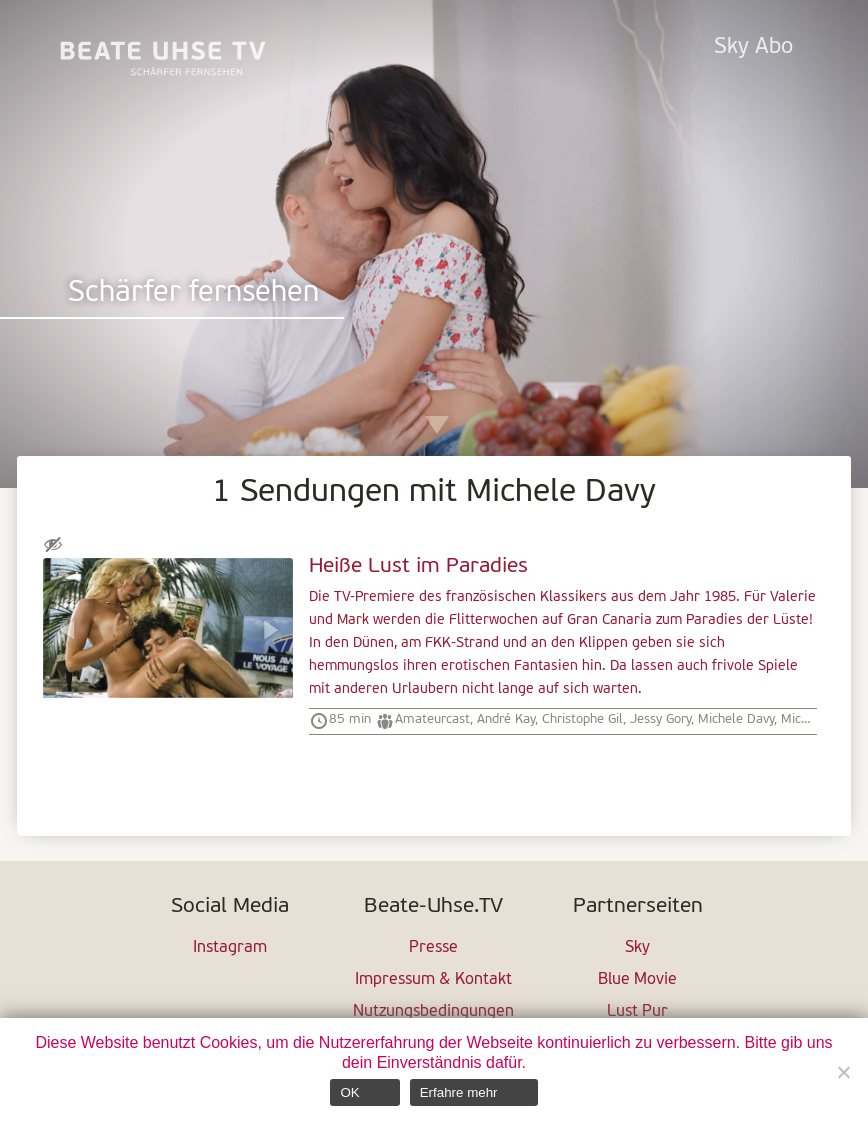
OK (349, 1092)
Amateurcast (432, 719)
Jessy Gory (660, 719)
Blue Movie (637, 980)
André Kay (506, 719)
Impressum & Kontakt (433, 980)
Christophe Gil (582, 719)
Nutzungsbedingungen (433, 1012)
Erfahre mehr (459, 1092)
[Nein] (843, 1072)
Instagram (230, 948)
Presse (433, 948)
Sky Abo (753, 47)
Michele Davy (736, 719)
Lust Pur (637, 1012)
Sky (637, 948)
